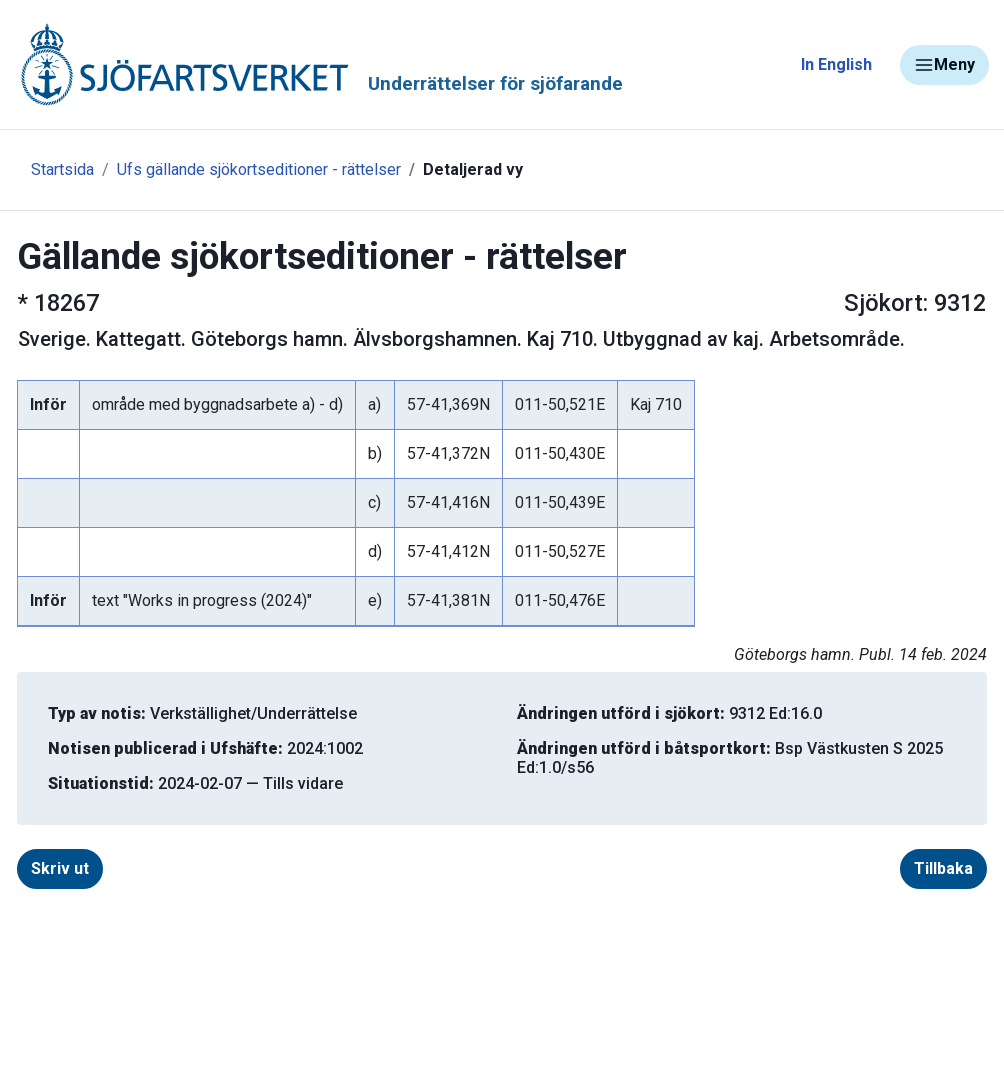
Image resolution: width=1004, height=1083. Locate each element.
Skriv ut (60, 868)
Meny (944, 65)
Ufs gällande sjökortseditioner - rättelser (259, 169)
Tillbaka (943, 868)
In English (836, 64)
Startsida (62, 169)
